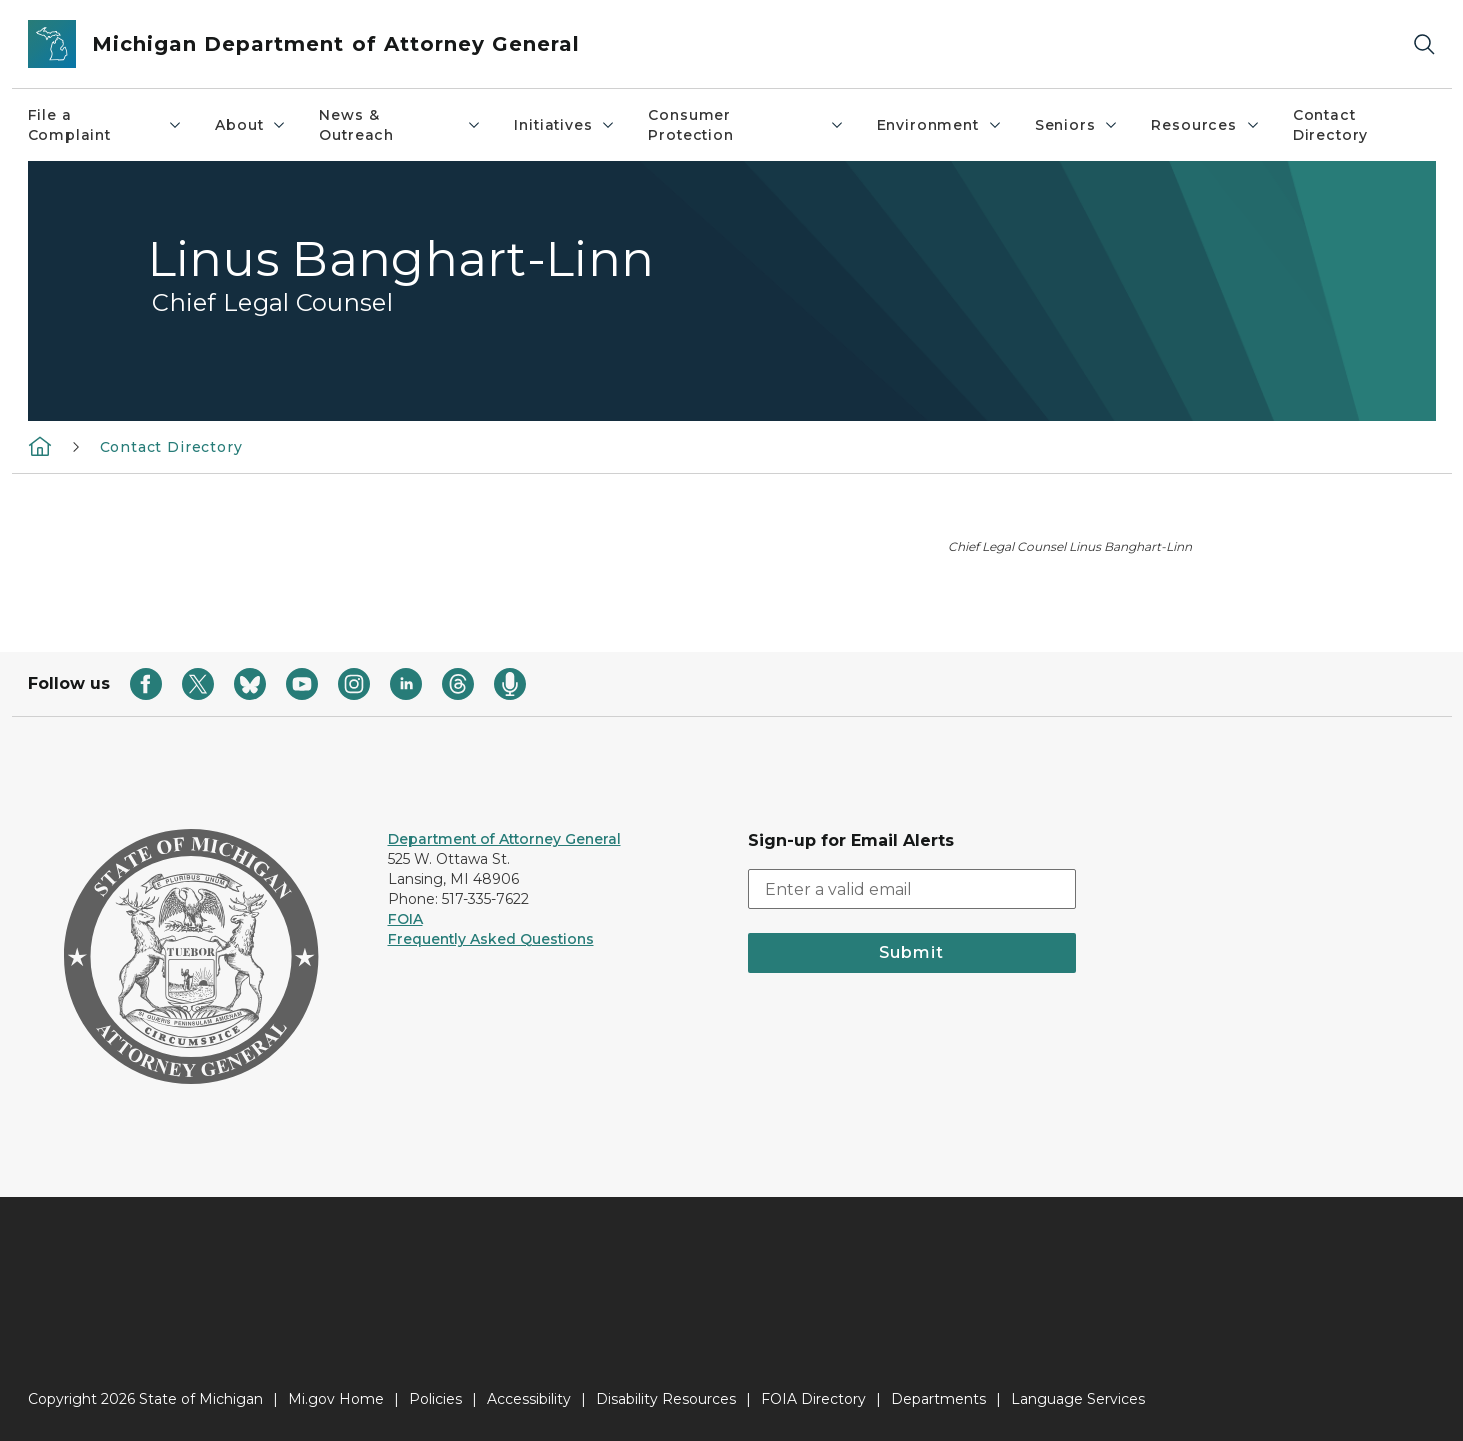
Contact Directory (1330, 125)
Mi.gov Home (336, 1399)
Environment (940, 125)
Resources (1205, 125)
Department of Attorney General (504, 839)
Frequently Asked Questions (491, 939)
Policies (435, 1399)
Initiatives (565, 125)
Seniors (1077, 125)
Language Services (1078, 1399)
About (251, 125)
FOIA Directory (813, 1399)
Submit (911, 952)
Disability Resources (666, 1399)
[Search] (1424, 44)
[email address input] (912, 889)
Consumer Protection (746, 125)
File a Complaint (106, 125)
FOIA (405, 919)
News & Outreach (400, 125)
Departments (938, 1399)
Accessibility (529, 1399)
